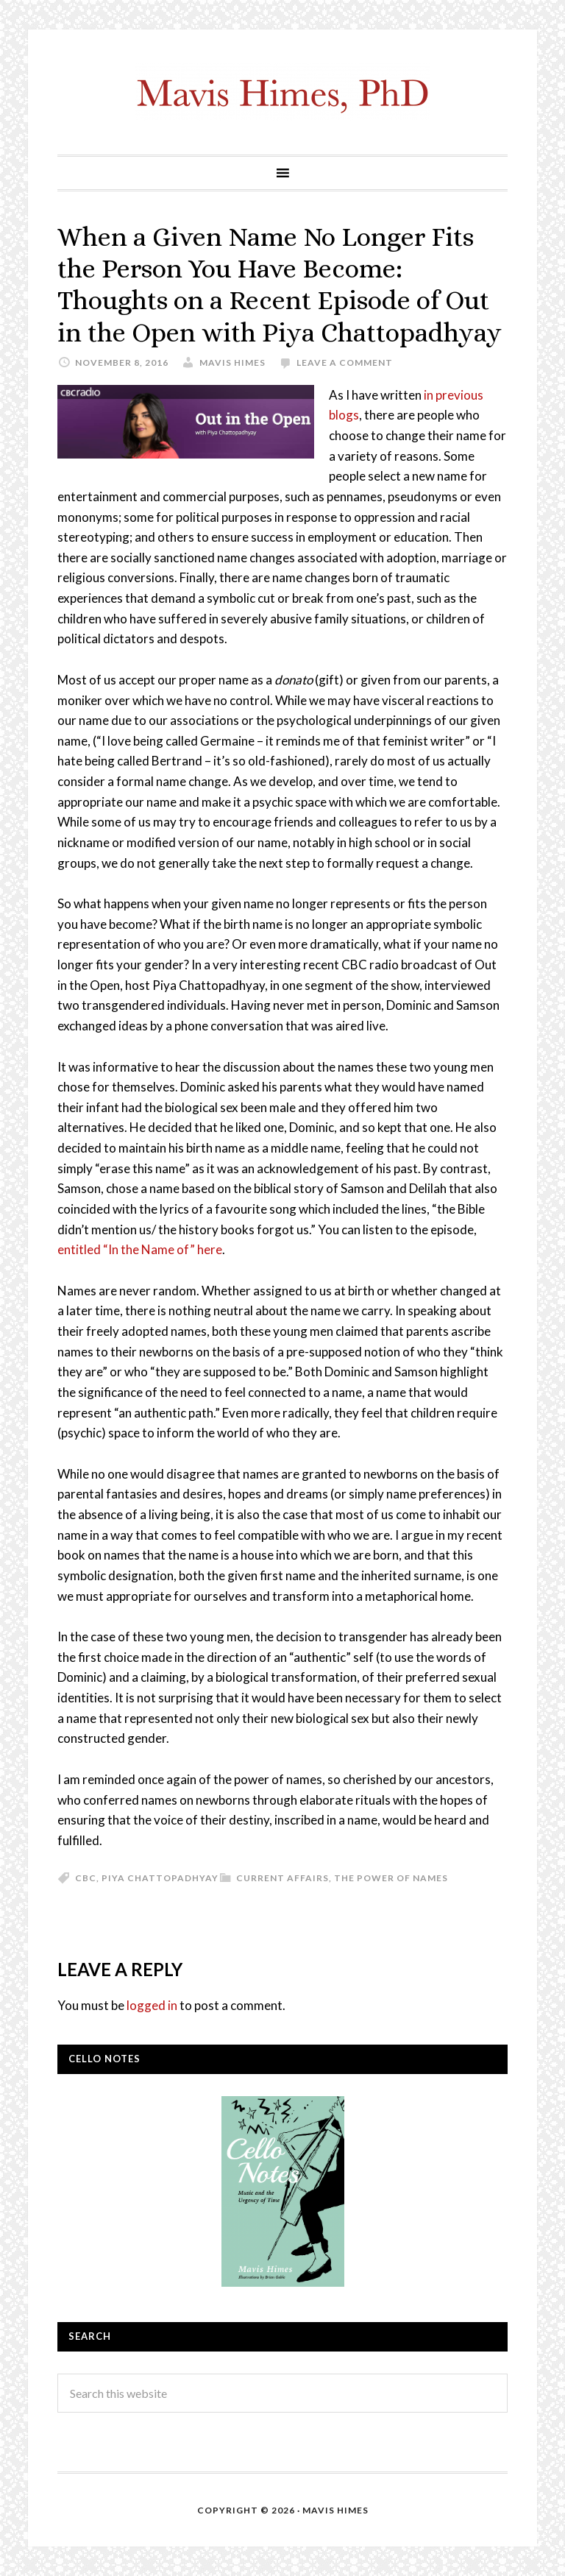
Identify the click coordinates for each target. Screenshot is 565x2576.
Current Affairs (282, 1877)
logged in (152, 2005)
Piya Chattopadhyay (160, 1877)
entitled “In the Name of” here (139, 1249)
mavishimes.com (282, 92)
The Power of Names (391, 1877)
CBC (85, 1877)
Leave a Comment (344, 362)
